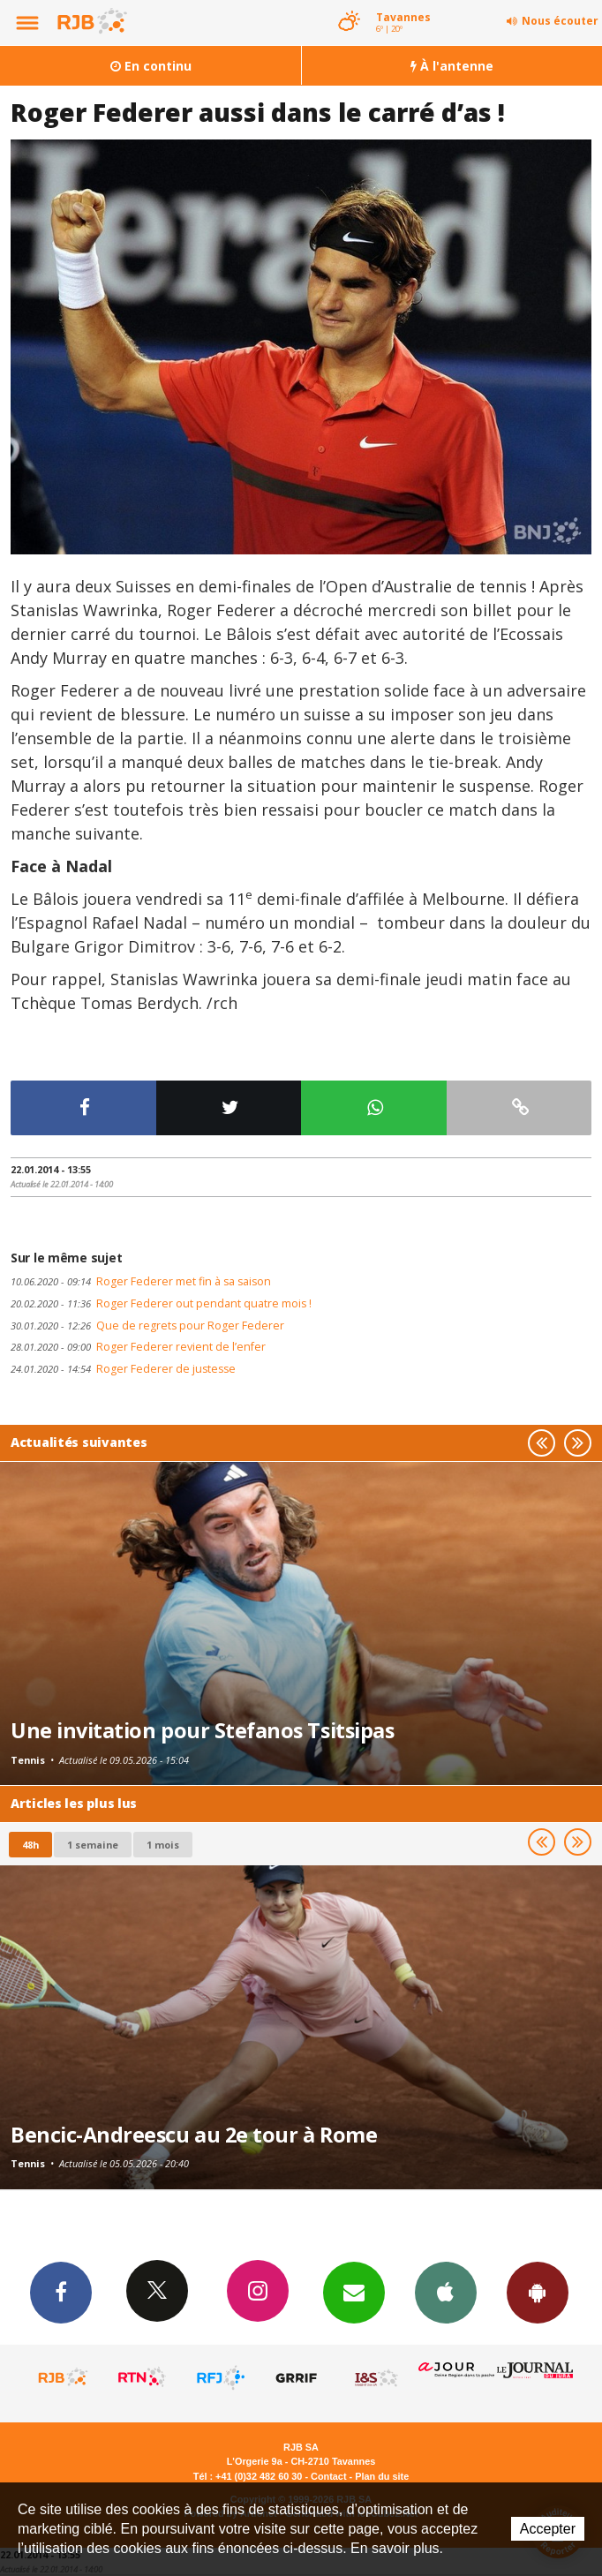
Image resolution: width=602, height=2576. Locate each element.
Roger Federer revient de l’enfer (138, 1346)
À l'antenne (451, 65)
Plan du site (382, 2476)
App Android (537, 2292)
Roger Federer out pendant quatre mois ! (161, 1303)
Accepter (548, 2528)
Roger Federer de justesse (123, 1368)
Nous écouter (560, 20)
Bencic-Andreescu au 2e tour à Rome (194, 2134)
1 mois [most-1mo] (163, 1844)
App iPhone (446, 2292)
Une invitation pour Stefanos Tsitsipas (202, 1730)
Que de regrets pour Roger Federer (147, 1325)
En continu (151, 65)
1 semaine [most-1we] (92, 1844)
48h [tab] (30, 1844)
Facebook (61, 2292)
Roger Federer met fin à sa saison (141, 1281)
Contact (328, 2476)
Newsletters (354, 2292)
